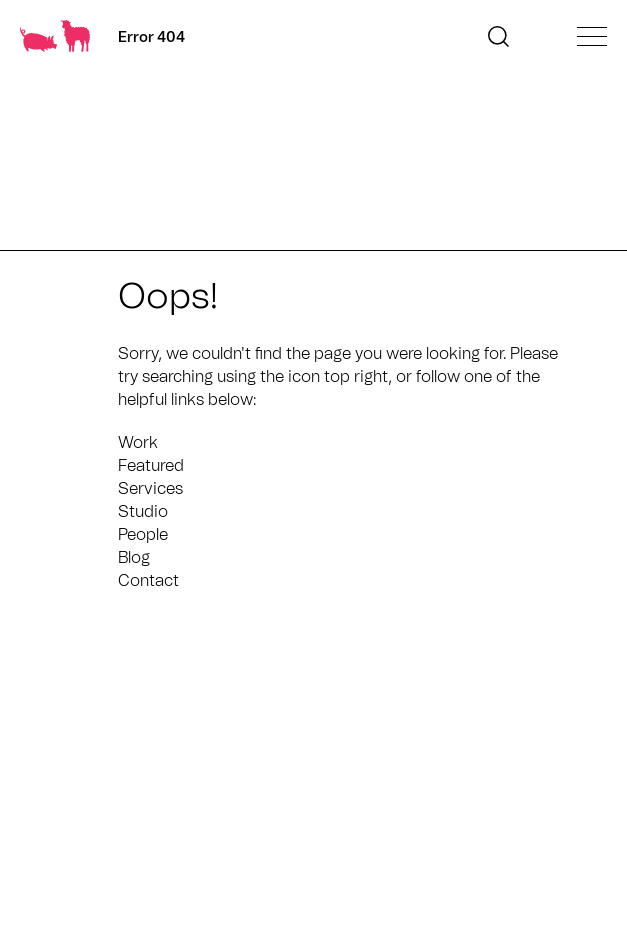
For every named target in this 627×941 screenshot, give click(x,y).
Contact (148, 581)
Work (138, 443)
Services (150, 489)
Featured (151, 466)
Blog (134, 558)
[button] (498, 36)
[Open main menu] (592, 36)
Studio (143, 512)
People (143, 535)
